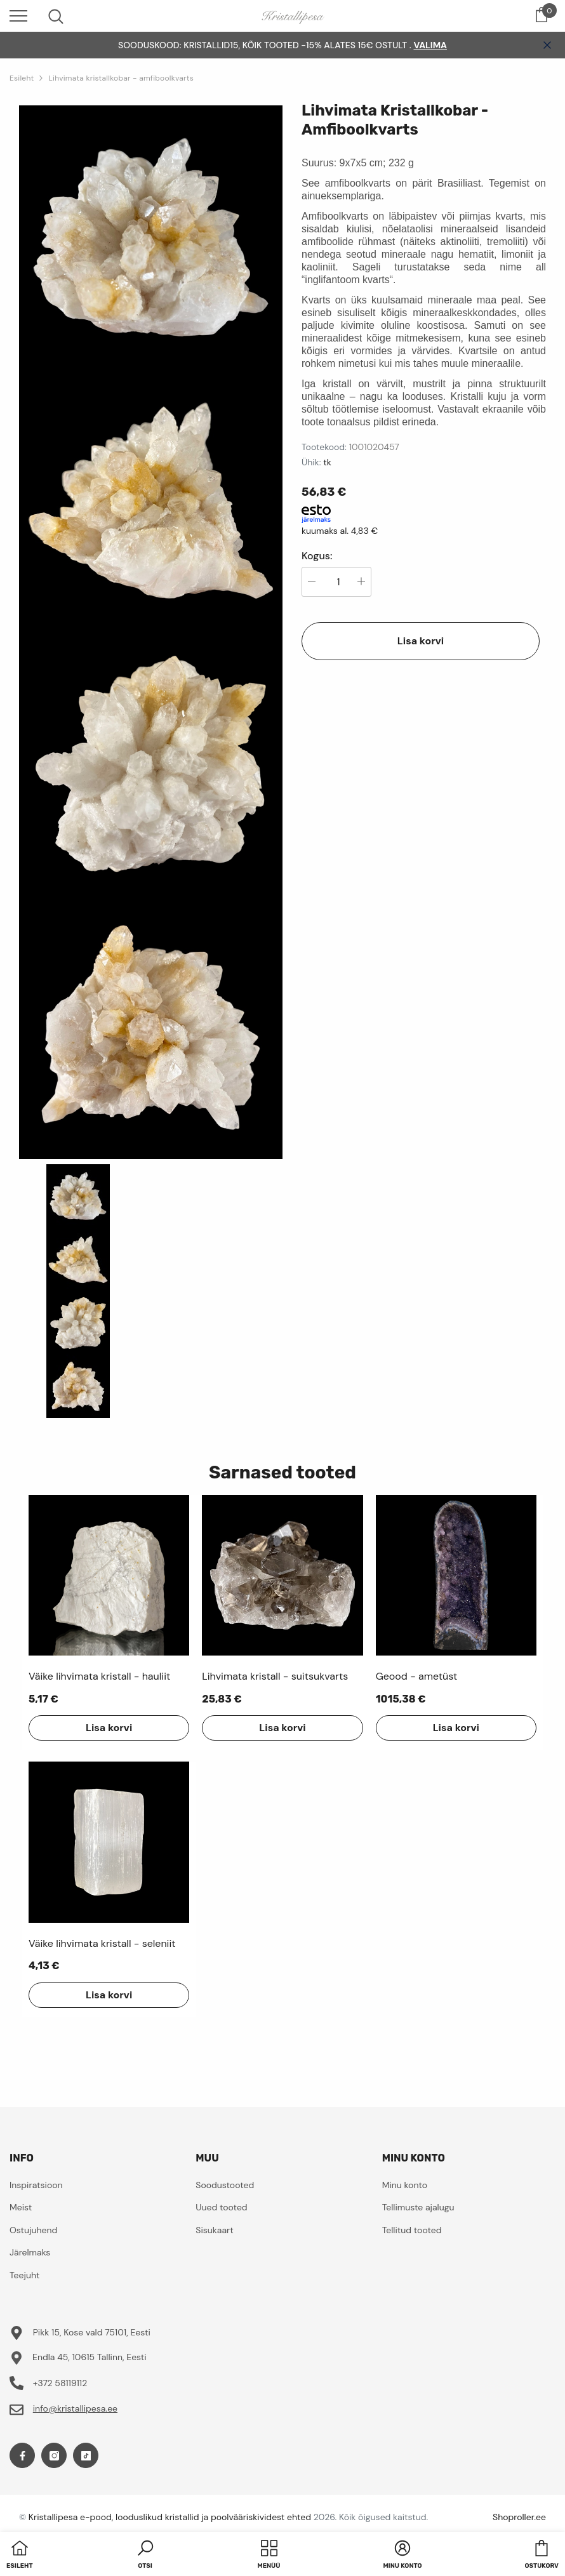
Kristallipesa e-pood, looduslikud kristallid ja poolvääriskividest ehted (170, 2517)
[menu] (18, 15)
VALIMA (430, 45)
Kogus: (317, 556)
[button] (145, 2556)
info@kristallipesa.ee (75, 2408)
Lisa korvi (420, 640)
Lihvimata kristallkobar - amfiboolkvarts (120, 78)
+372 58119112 (60, 2383)
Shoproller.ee (519, 2517)
